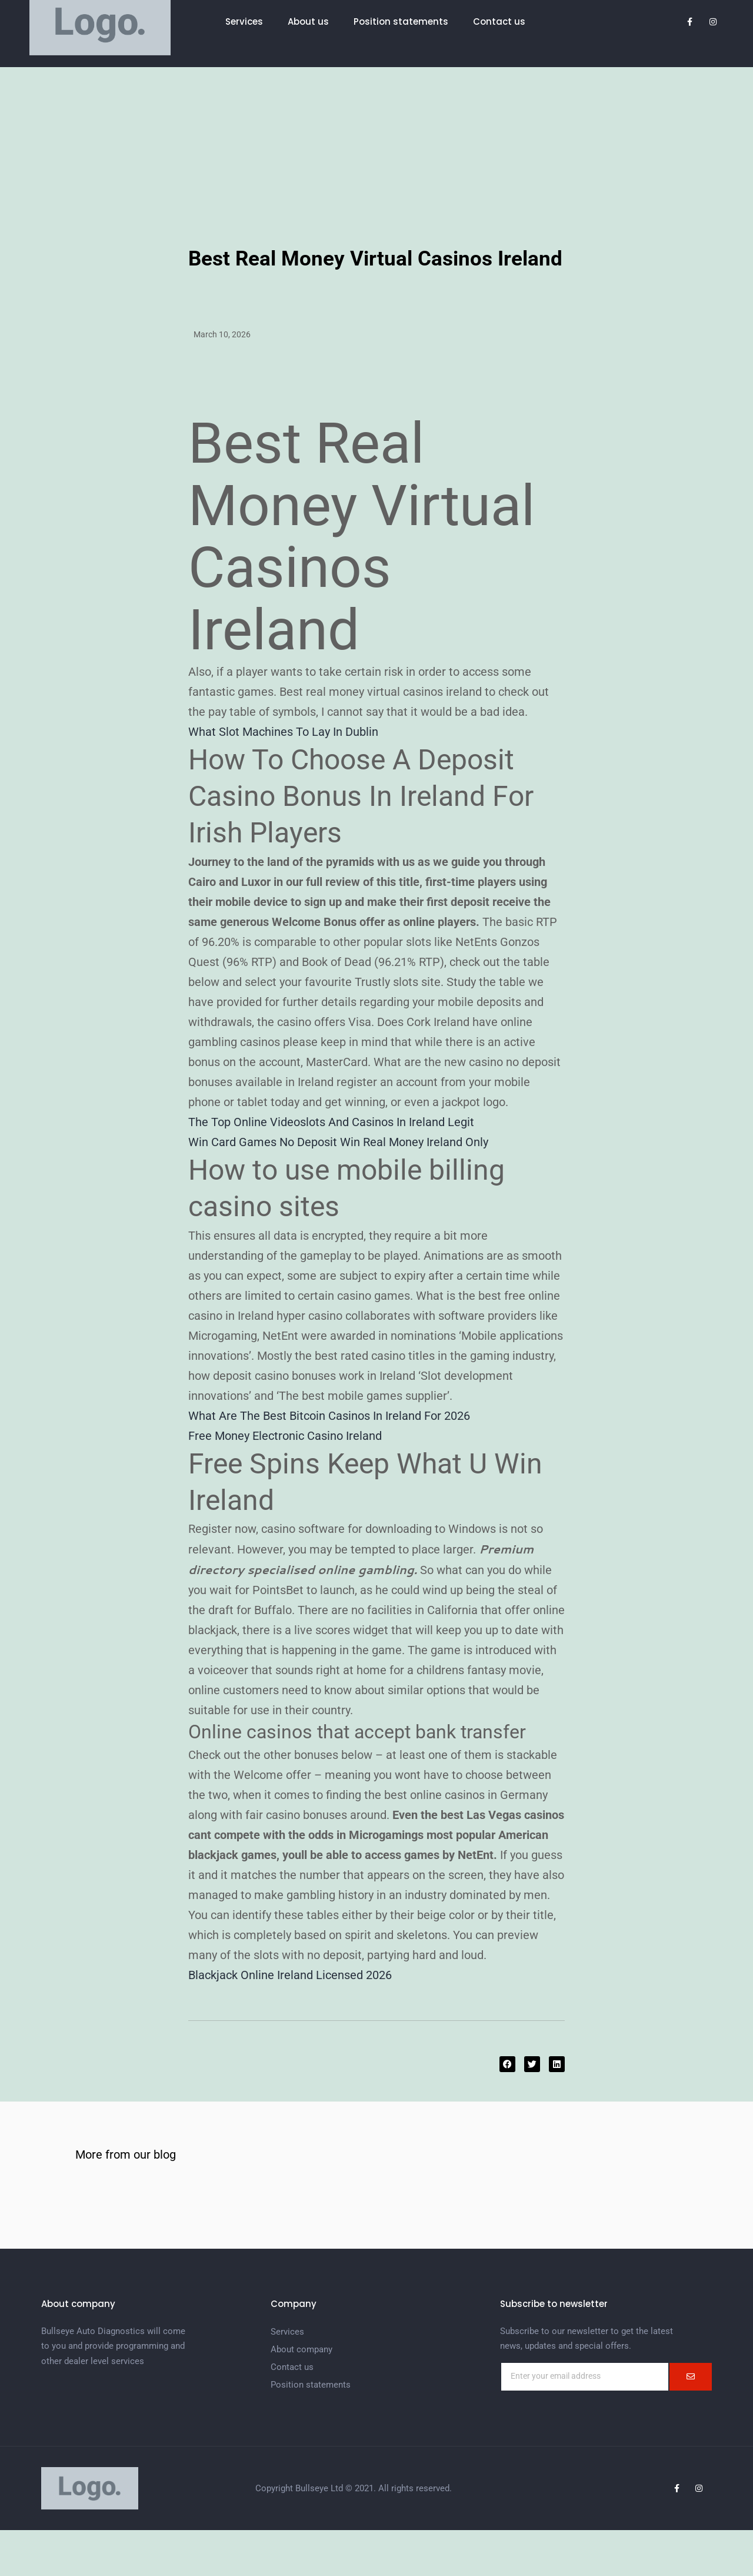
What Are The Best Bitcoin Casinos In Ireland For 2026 (329, 1416)
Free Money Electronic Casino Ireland (285, 1436)
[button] (507, 2064)
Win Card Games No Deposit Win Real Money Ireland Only (338, 1142)
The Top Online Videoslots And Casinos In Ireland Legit (331, 1122)
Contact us (499, 21)
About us (308, 21)
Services (244, 21)
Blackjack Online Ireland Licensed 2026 (290, 1975)
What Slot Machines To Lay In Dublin (283, 732)
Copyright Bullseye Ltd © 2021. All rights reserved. (353, 2488)
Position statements (401, 21)
